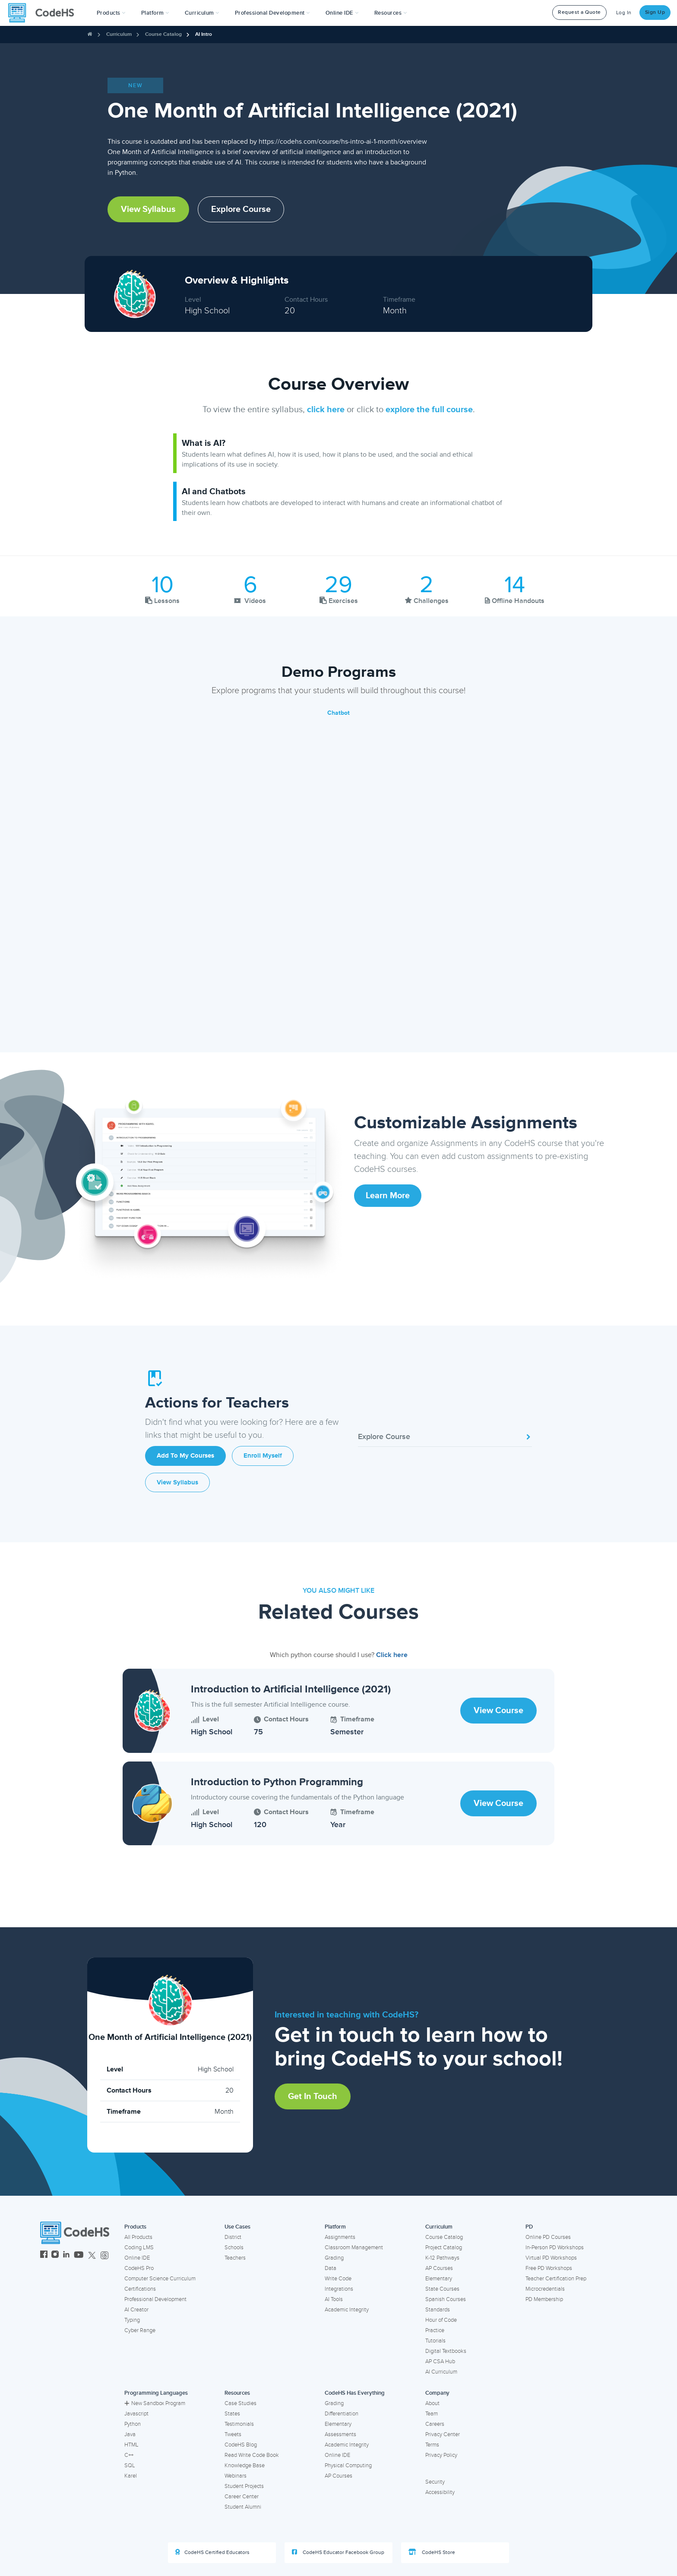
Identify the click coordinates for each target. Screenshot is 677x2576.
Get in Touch (312, 2096)
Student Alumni (243, 2506)
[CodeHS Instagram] (55, 2255)
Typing (132, 2320)
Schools (234, 2247)
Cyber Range (139, 2330)
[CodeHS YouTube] (79, 2255)
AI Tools (334, 2299)
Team (431, 2413)
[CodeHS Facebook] (43, 2255)
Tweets (233, 2434)
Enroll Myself (263, 1456)
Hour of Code (441, 2320)
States (232, 2413)
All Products (138, 2237)
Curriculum (119, 34)
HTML (131, 2444)
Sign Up (655, 12)
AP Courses (439, 2268)
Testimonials (239, 2424)
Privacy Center (442, 2434)
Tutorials (435, 2340)
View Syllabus (148, 209)
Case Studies (240, 2403)
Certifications (140, 2289)
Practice (434, 2330)
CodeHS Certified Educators (212, 2552)
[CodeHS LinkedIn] (66, 2255)
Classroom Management (354, 2247)
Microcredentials (545, 2289)
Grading (334, 2257)
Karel (130, 2475)
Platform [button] (155, 12)
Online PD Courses (548, 2237)
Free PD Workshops (548, 2268)
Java (130, 2434)
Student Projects (244, 2486)
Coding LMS (139, 2247)
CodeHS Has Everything (355, 2393)
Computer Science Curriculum (160, 2278)
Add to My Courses (185, 1456)
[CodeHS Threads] (104, 2255)
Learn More (388, 1195)
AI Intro (203, 34)
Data (330, 2268)
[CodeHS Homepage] (44, 13)
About (432, 2403)
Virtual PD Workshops (551, 2257)
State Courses (442, 2289)
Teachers (235, 2257)
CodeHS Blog (241, 2444)
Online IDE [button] (342, 12)
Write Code (338, 2278)
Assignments (340, 2237)
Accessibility (440, 2492)
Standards (437, 2309)
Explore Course (241, 209)
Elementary (438, 2278)
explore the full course (429, 409)
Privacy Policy (441, 2455)
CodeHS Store (431, 2552)
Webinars (236, 2475)
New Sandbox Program (154, 2403)
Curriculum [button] (202, 12)
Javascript (136, 2413)
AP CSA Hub (440, 2361)
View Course (498, 1710)
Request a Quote (579, 12)
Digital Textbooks (445, 2351)
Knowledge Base (245, 2465)
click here (326, 409)
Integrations (339, 2289)
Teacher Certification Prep (555, 2278)
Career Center (242, 2496)
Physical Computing (348, 2465)
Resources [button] (390, 12)
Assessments (340, 2434)
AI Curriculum (441, 2371)
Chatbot (338, 713)
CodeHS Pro (139, 2268)
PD (529, 2227)
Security (435, 2481)
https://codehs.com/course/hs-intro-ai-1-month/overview (343, 141)
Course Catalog (163, 34)
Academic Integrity (347, 2309)
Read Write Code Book (252, 2455)
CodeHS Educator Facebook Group (338, 2552)
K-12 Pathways (442, 2257)
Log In (624, 12)
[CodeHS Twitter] (92, 2255)
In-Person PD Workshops (554, 2247)
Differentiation (341, 2413)
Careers (434, 2424)
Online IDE (137, 2257)
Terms (432, 2444)
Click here (392, 1655)
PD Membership (544, 2299)
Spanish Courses (445, 2299)
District (233, 2237)
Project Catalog (443, 2247)
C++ (128, 2455)
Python (132, 2424)
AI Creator (136, 2309)
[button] (111, 13)
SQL (129, 2465)
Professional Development (155, 2299)
